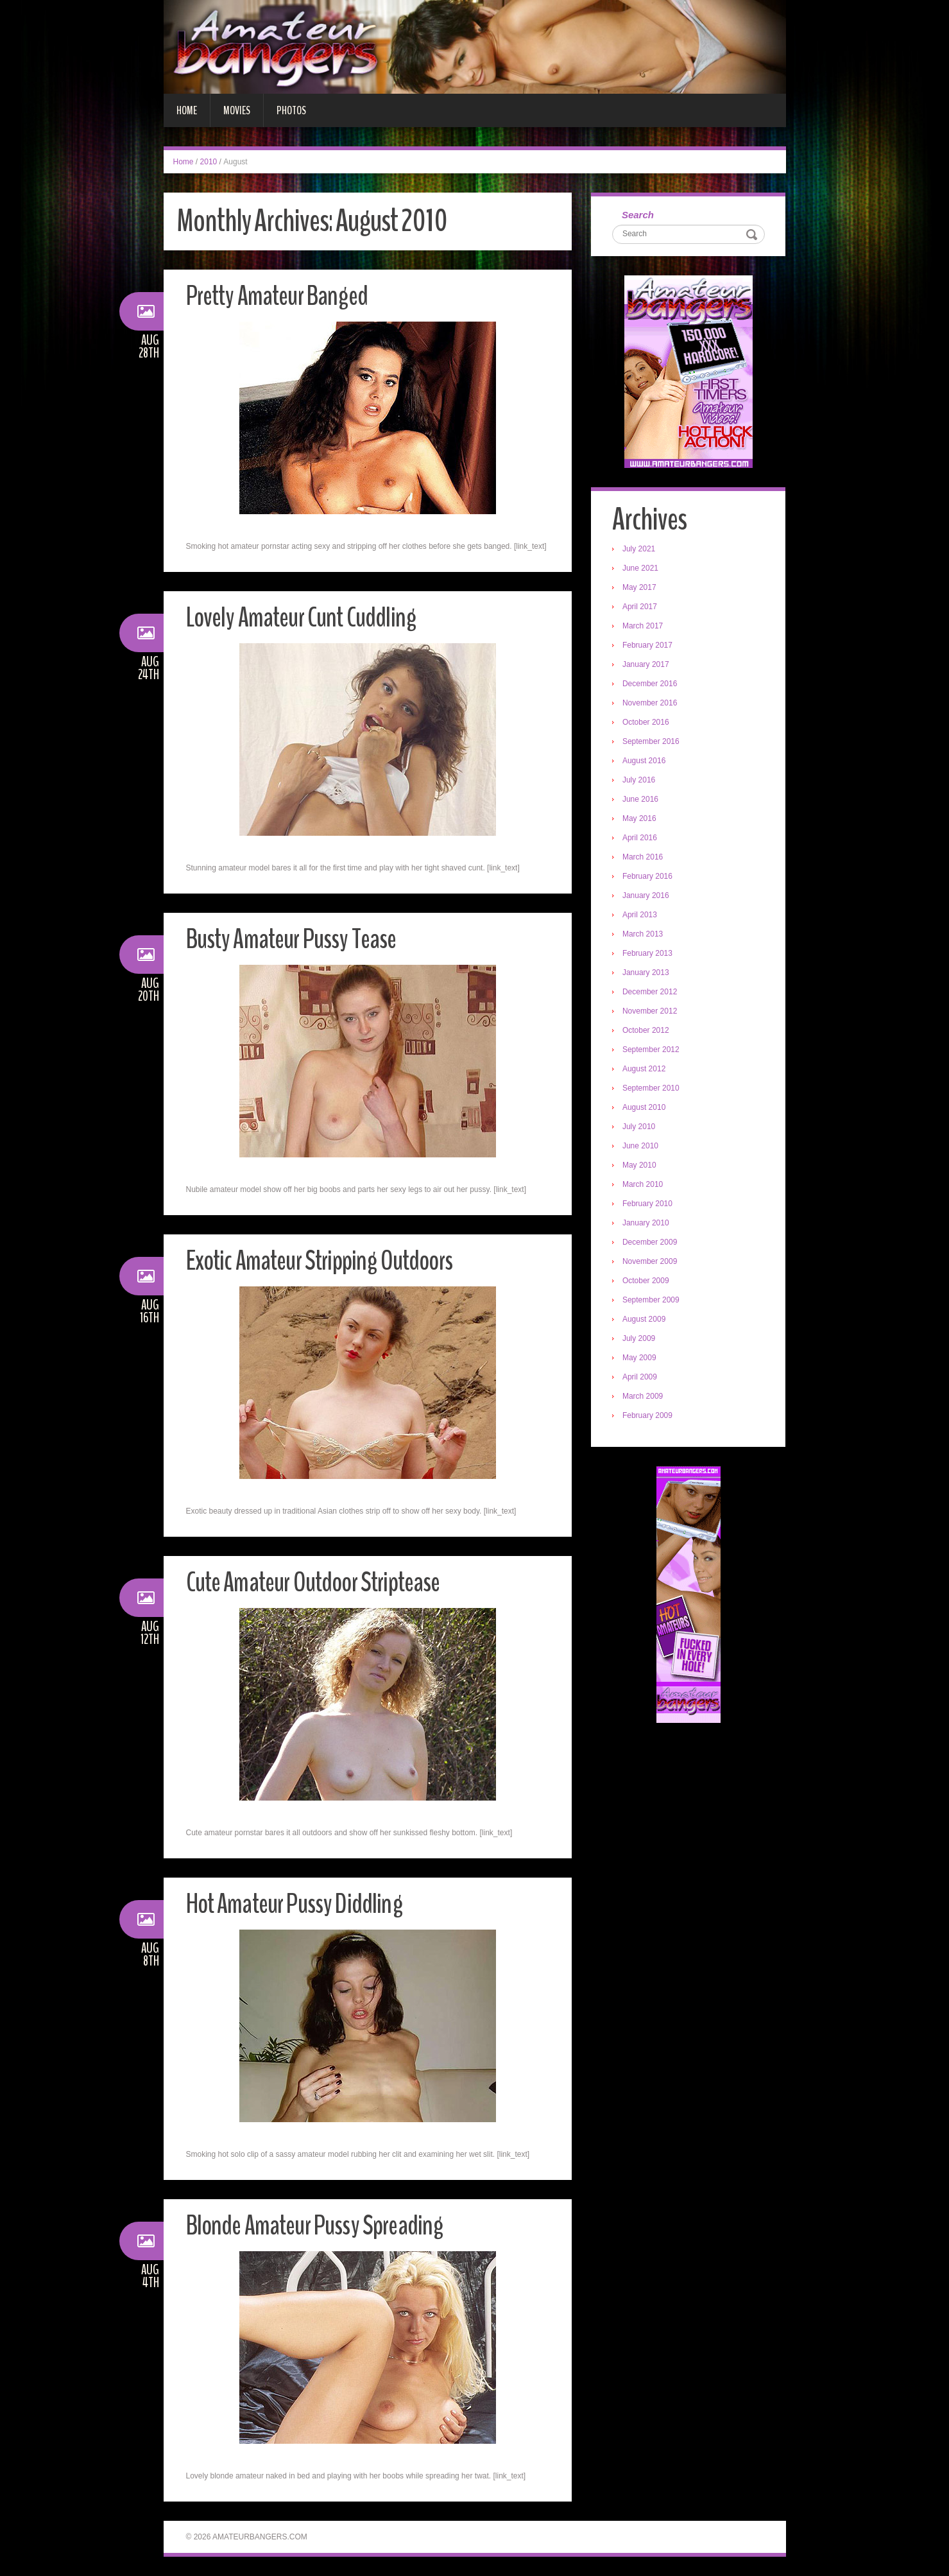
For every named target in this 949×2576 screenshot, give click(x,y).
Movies (236, 110)
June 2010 (642, 1147)
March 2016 (644, 858)
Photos (291, 110)
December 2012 (651, 993)
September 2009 (652, 1301)
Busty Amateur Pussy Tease (296, 938)
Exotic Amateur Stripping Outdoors (326, 1260)
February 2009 (649, 1416)
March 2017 (644, 627)
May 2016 (641, 819)
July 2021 (640, 550)
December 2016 (651, 684)
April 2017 (641, 607)
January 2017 (647, 665)
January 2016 (647, 896)
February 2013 (649, 954)
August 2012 (645, 1070)
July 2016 (640, 781)
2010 (209, 161)
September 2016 (652, 742)
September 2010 (652, 1089)
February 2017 (649, 646)
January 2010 (647, 1224)
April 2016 (641, 838)
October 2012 (647, 1031)
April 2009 (641, 1378)
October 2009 (647, 1281)
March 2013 (644, 935)
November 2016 (651, 704)
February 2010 (649, 1204)
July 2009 (640, 1339)
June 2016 (642, 800)
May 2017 (641, 588)
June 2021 (642, 569)
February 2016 (649, 877)
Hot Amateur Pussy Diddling (299, 1903)
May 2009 (641, 1358)
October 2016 (647, 723)
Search (639, 215)
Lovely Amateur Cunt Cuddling (306, 617)
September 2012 (652, 1050)
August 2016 (645, 761)
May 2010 (641, 1166)
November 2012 (651, 1012)
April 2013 (641, 916)
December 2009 (651, 1243)
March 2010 (644, 1185)
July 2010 (640, 1127)
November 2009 (651, 1262)
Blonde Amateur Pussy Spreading (320, 2225)
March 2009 (644, 1397)
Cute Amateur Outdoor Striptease (320, 1582)
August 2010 (645, 1108)
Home (186, 110)
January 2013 (647, 973)
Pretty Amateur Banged (281, 295)
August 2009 (645, 1320)
